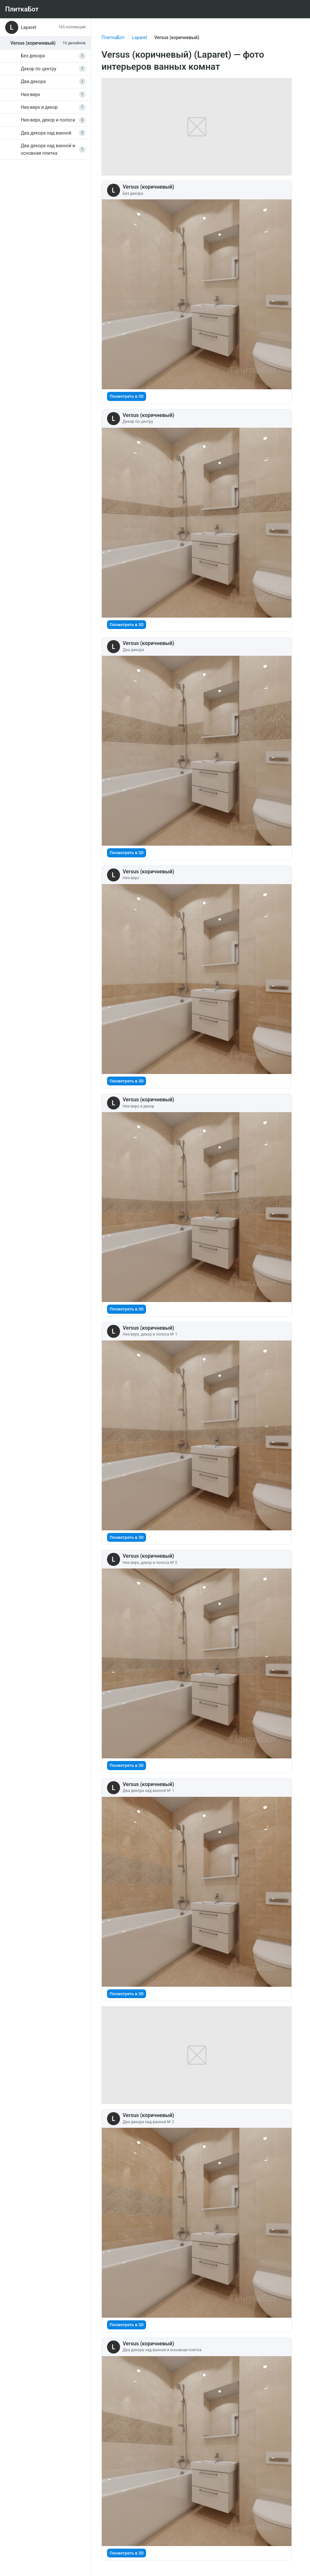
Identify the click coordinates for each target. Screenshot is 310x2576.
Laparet (139, 37)
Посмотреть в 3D (126, 396)
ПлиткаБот (113, 37)
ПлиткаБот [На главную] (22, 9)
